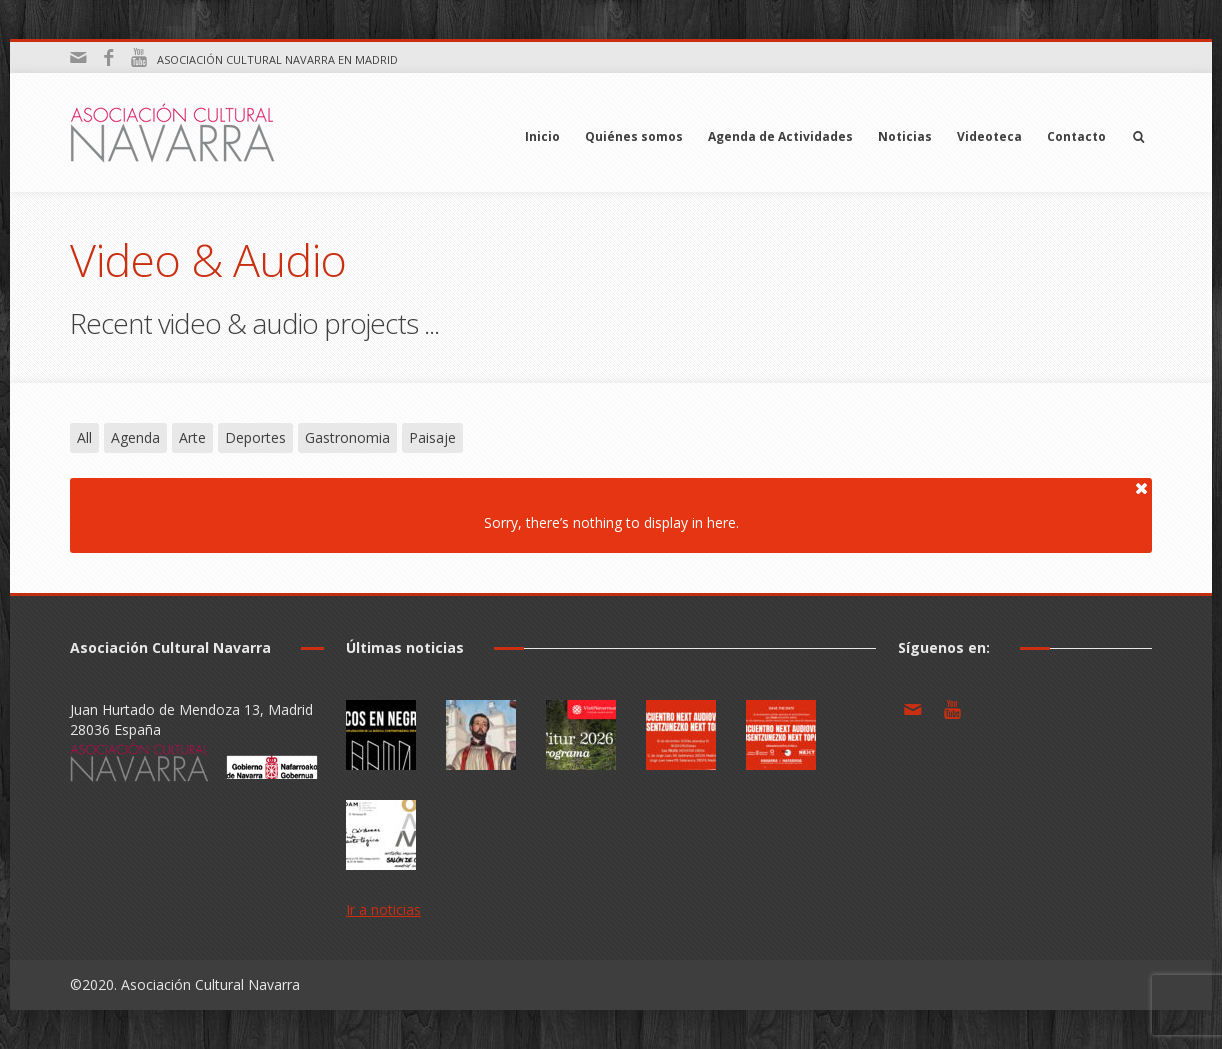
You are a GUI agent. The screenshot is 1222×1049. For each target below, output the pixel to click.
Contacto (1076, 136)
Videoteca (989, 136)
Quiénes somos (634, 136)
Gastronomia (347, 437)
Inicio (542, 136)
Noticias (905, 136)
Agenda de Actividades (780, 136)
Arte (192, 437)
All (84, 437)
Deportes (255, 437)
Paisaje (432, 437)
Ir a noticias (383, 909)
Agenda (135, 437)
